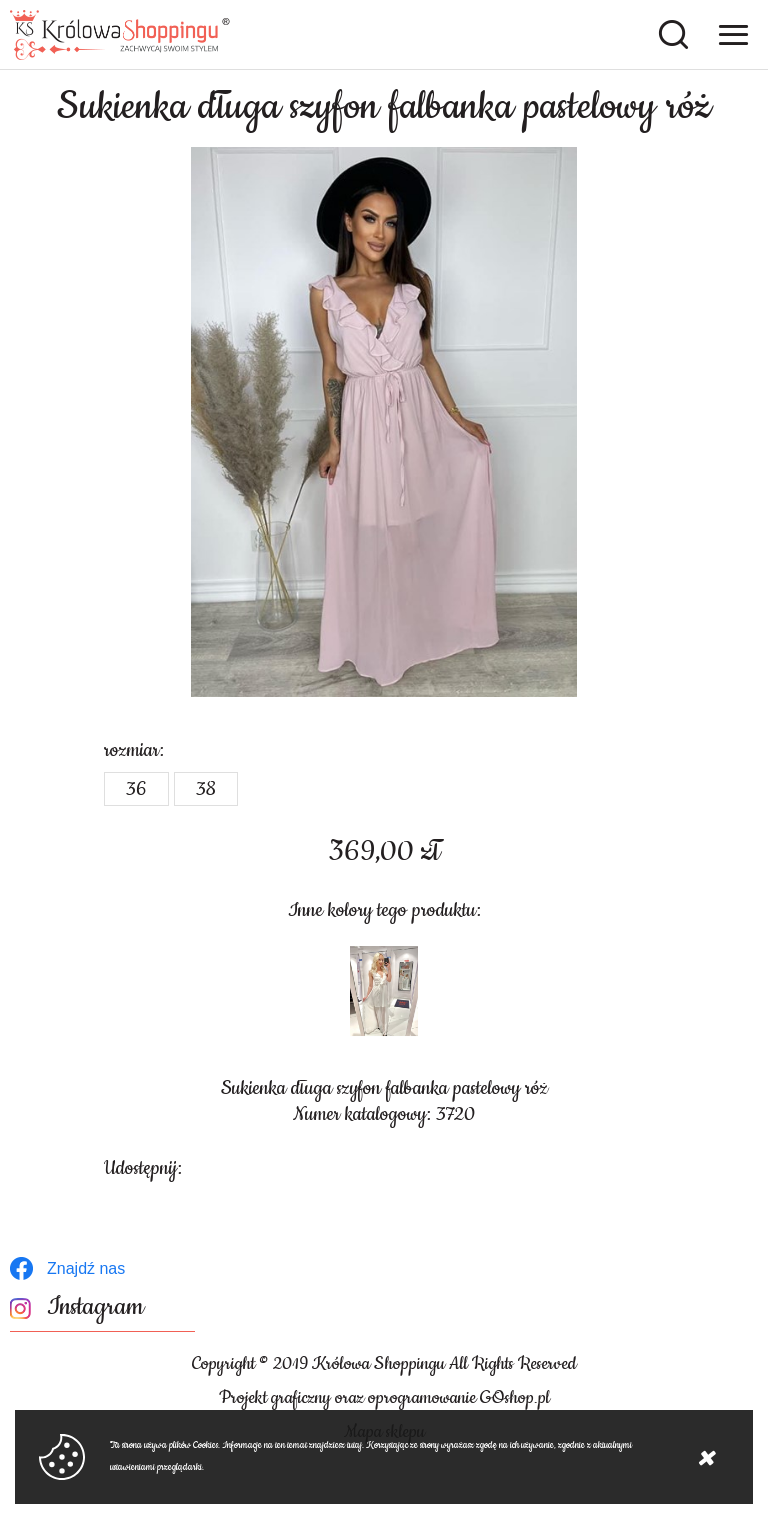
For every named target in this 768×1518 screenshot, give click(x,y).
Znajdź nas (86, 1268)
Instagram (95, 1307)
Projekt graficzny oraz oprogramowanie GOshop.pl (384, 1398)
